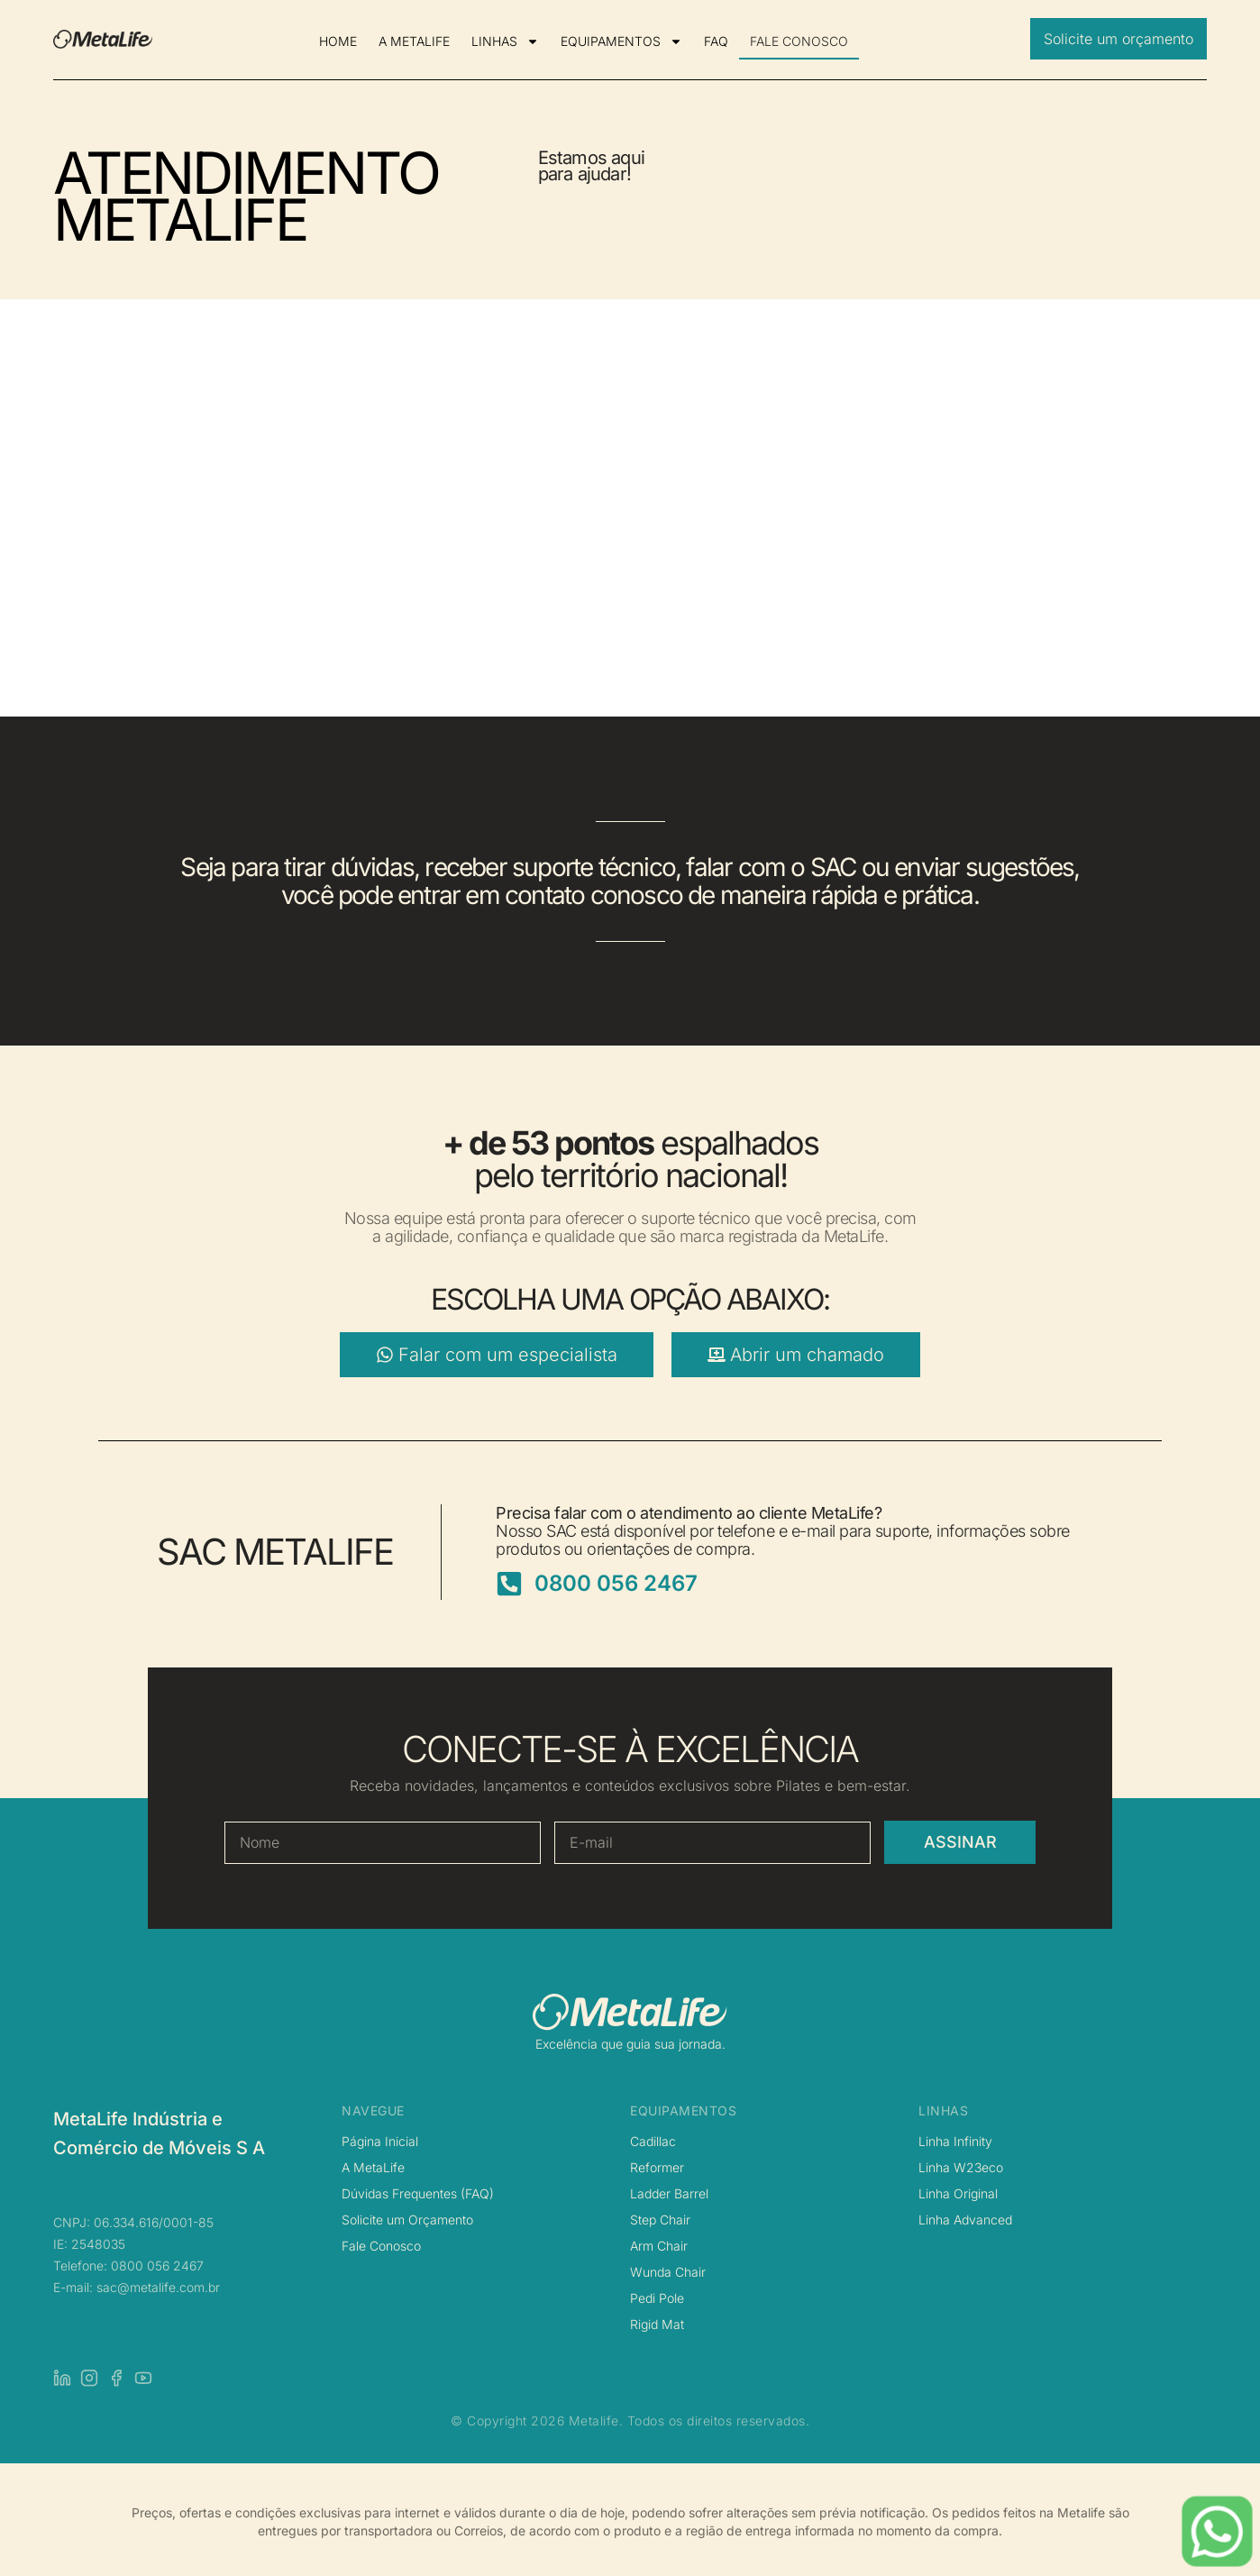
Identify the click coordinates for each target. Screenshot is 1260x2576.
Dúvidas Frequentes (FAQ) (418, 2193)
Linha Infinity (955, 2141)
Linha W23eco (960, 2167)
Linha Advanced (965, 2219)
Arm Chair (659, 2245)
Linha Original (958, 2193)
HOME (338, 41)
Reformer (657, 2167)
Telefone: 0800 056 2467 (128, 2265)
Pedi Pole (657, 2298)
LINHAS (505, 41)
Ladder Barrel (669, 2193)
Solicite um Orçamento (407, 2219)
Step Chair (660, 2219)
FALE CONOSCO (799, 41)
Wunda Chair (668, 2271)
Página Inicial (380, 2141)
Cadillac (653, 2141)
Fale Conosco (381, 2245)
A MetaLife (373, 2167)
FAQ (716, 41)
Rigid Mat (657, 2324)
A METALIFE (414, 41)
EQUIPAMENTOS (621, 41)
